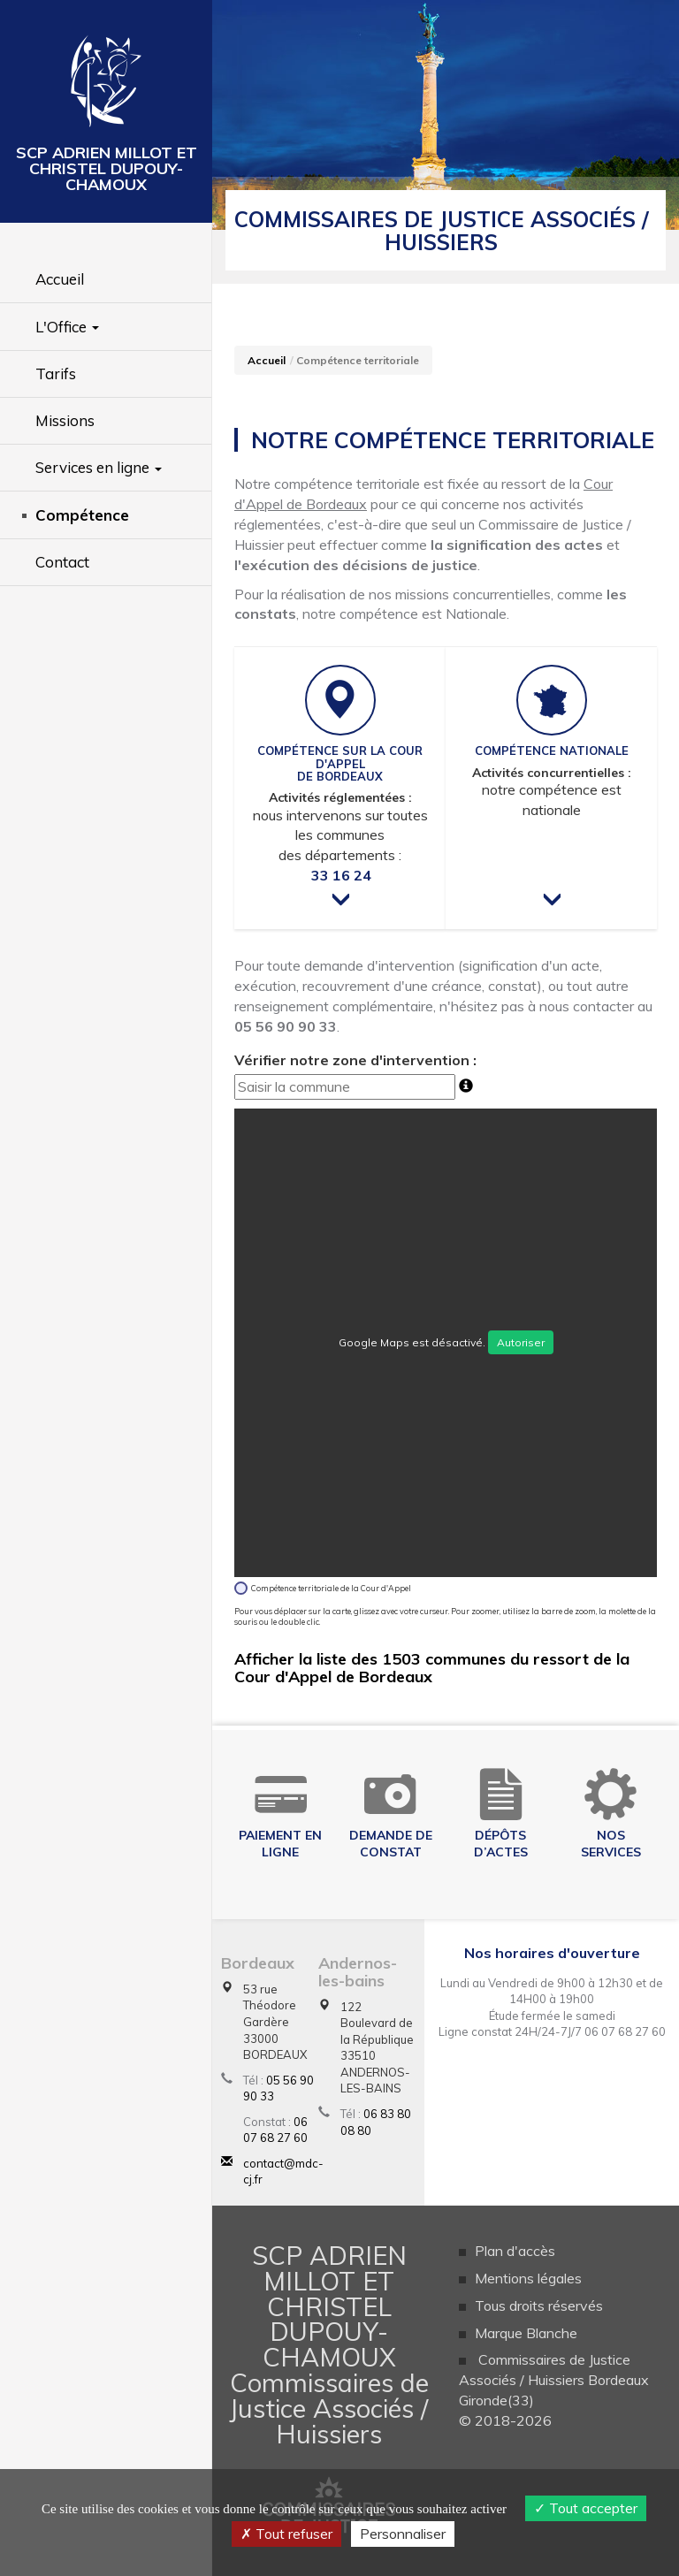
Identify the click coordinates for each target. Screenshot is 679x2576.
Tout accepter (585, 2508)
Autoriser (521, 1342)
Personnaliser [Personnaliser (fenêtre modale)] (403, 2533)
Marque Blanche (526, 2333)
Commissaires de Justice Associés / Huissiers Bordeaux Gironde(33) (554, 2380)
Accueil (267, 360)
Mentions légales (528, 2278)
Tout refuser (286, 2533)
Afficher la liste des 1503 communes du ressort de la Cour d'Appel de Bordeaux (431, 1668)
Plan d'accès (515, 2251)
